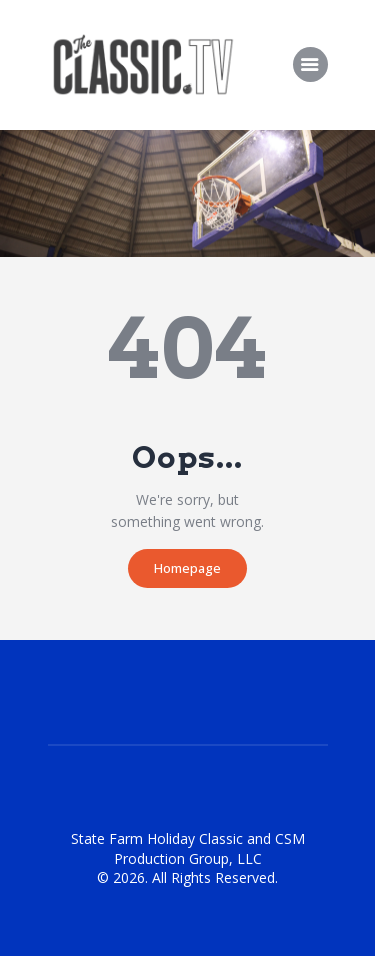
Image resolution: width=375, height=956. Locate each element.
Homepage (187, 568)
